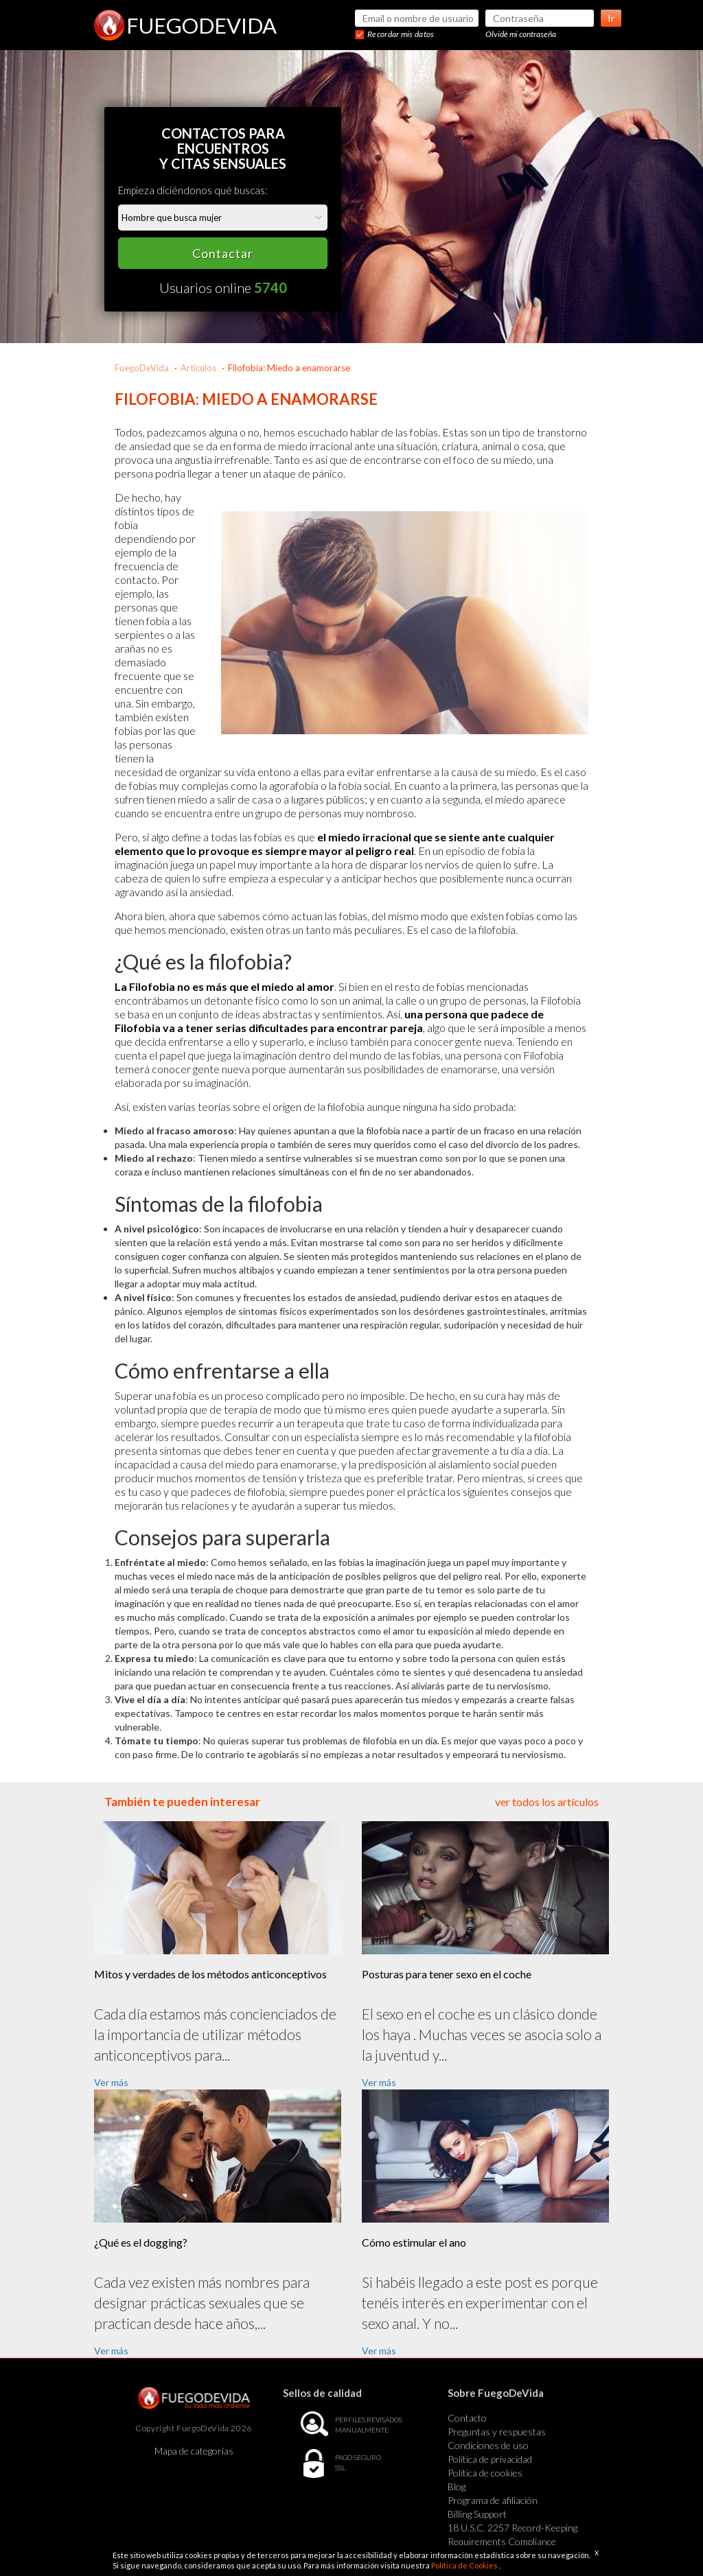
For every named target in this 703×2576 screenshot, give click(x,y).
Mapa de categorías (193, 2451)
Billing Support (477, 2514)
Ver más (111, 2082)
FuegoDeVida (142, 367)
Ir (611, 18)
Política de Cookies (465, 2565)
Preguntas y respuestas (497, 2431)
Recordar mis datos (400, 34)
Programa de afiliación (493, 2500)
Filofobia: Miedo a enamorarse (289, 367)
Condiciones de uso (488, 2445)
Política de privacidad (490, 2459)
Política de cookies (485, 2473)
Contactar (222, 253)
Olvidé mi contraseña (520, 34)
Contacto (467, 2418)
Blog (456, 2486)
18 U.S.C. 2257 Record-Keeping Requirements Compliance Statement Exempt (512, 2541)
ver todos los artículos (547, 1801)
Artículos (198, 367)
